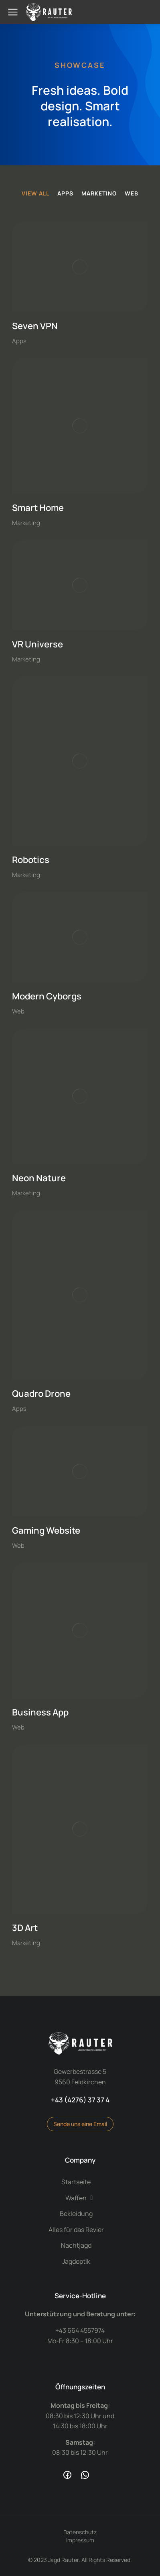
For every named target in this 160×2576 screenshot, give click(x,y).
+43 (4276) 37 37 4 (80, 2099)
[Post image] (80, 267)
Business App (40, 1712)
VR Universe (37, 644)
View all (35, 193)
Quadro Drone (41, 1394)
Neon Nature (39, 1178)
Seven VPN (35, 326)
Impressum (80, 2540)
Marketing (99, 193)
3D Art (25, 1928)
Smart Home (38, 508)
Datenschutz (80, 2532)
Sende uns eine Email (80, 2124)
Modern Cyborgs (46, 996)
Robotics (30, 860)
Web (131, 193)
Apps (65, 193)
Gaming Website (46, 1530)
